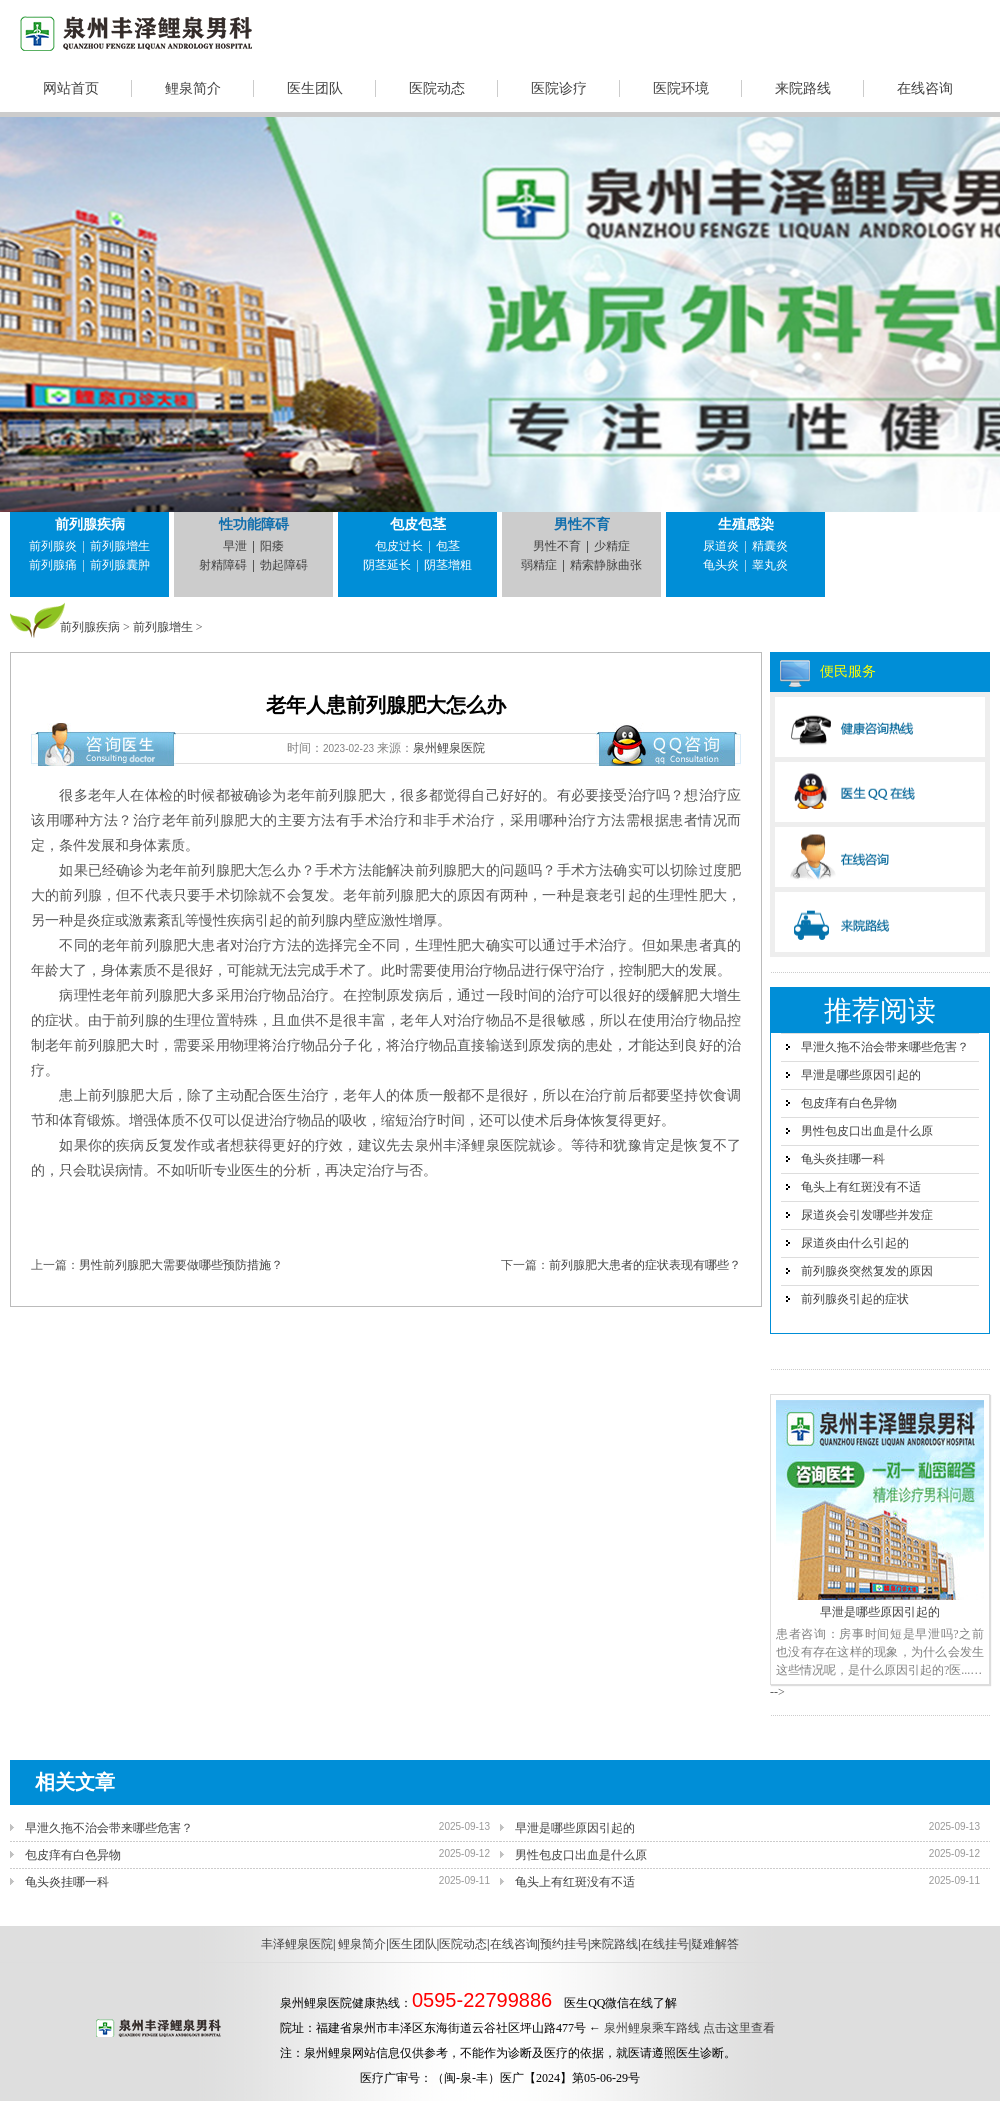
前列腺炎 (53, 546)
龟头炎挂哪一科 (843, 1159)
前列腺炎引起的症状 (855, 1299)
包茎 (448, 546)
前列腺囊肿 (120, 565)
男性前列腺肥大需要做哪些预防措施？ (181, 1265)
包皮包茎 (418, 524)
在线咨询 (925, 88)
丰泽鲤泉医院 (297, 1944)
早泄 (235, 546)
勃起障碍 (284, 565)
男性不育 (582, 524)
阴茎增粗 (448, 565)
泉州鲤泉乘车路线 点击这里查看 (689, 2028)
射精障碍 (223, 565)
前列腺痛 (53, 565)
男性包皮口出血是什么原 (867, 1131)
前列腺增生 (120, 546)
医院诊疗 (559, 88)
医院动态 (437, 88)
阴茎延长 (387, 565)
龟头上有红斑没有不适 (861, 1187)
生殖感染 (746, 524)
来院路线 (803, 88)
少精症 (612, 546)
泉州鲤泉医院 (449, 748)
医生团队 (315, 88)
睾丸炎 (770, 565)
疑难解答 (715, 1944)
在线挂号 (665, 1944)
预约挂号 (564, 1944)
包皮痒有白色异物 (849, 1103)
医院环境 (681, 88)
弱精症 (539, 565)
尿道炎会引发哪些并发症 (867, 1215)
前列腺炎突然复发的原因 (867, 1271)
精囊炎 (770, 546)
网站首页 (71, 88)
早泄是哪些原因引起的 (861, 1075)
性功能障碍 (254, 524)
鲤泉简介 (193, 88)
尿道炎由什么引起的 (855, 1243)
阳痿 (272, 546)
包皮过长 (399, 546)
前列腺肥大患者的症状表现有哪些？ (645, 1265)
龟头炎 (721, 565)
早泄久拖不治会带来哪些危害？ (885, 1047)
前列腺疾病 (90, 524)
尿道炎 (721, 546)
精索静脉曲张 (606, 565)
